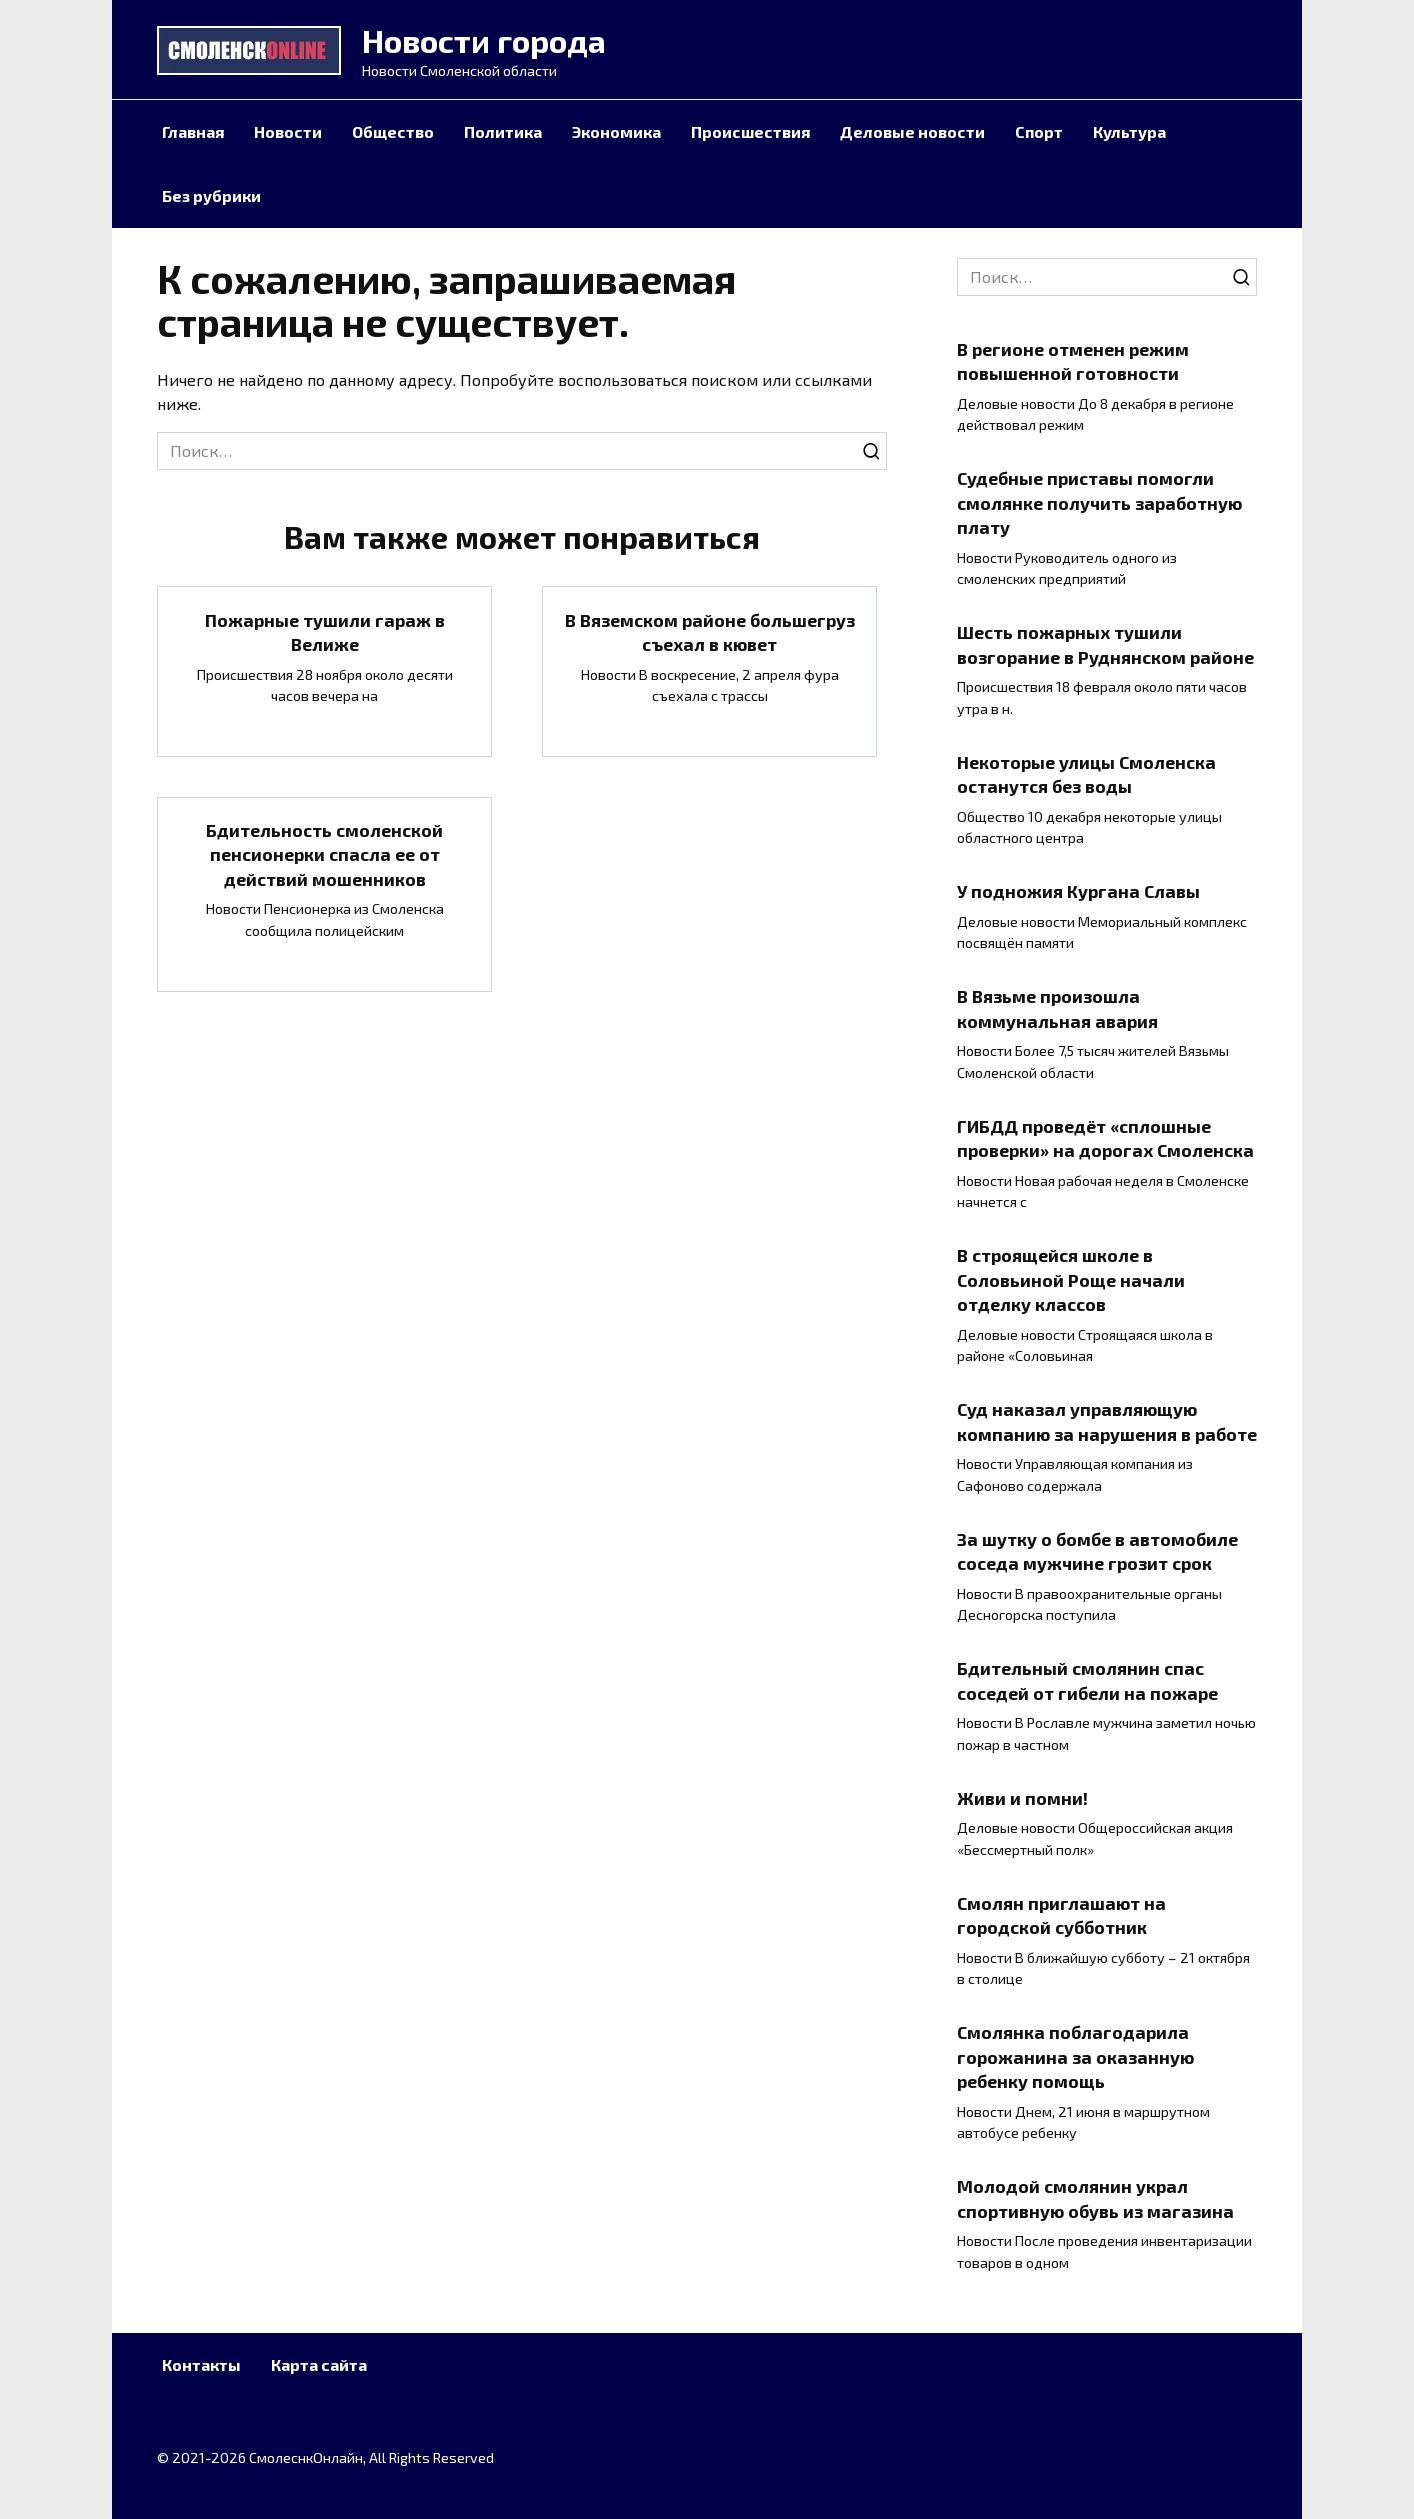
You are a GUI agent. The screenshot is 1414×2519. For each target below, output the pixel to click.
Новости (288, 131)
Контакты (201, 2364)
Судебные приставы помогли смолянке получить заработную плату (1099, 502)
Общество (393, 131)
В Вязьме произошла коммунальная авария (1057, 1008)
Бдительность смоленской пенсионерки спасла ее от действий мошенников (324, 854)
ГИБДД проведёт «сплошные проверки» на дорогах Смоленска (1105, 1137)
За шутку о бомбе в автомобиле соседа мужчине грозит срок (1097, 1550)
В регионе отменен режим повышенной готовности (1073, 360)
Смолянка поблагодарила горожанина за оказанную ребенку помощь (1075, 2056)
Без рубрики (211, 195)
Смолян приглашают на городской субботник (1061, 1914)
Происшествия (750, 131)
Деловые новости (912, 131)
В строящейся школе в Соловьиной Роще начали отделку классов (1071, 1279)
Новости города (484, 40)
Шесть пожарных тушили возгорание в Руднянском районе (1105, 644)
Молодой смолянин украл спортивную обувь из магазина (1095, 2198)
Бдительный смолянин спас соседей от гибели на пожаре (1087, 1680)
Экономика (616, 131)
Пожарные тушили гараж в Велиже (325, 631)
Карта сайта (319, 2364)
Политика (503, 131)
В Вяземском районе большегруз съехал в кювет (710, 631)
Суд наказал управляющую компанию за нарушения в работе (1107, 1421)
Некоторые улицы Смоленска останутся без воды (1086, 773)
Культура (1129, 131)
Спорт (1039, 131)
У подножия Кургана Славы (1078, 891)
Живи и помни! (1022, 1797)
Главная (193, 131)
